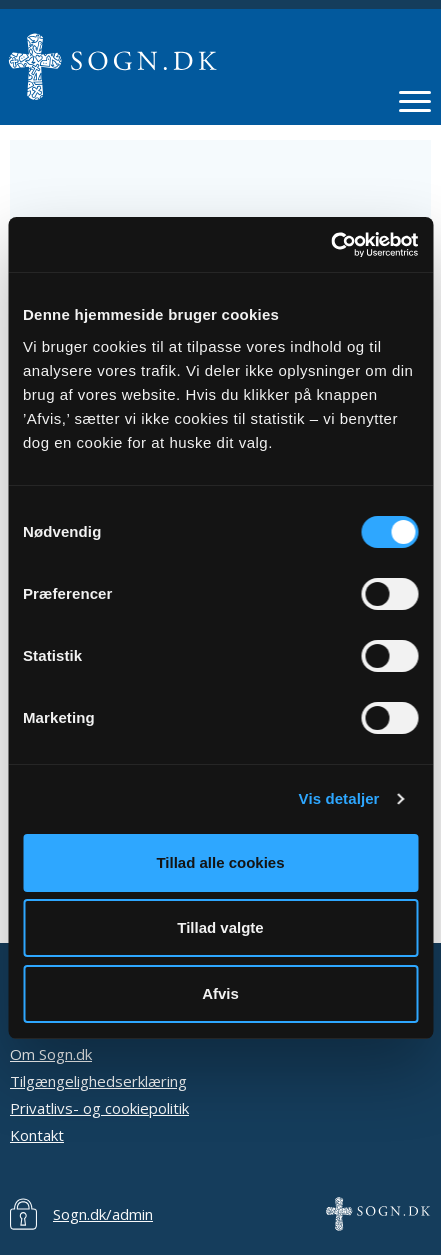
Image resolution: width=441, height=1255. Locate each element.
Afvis (220, 993)
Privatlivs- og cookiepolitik (99, 1108)
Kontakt (37, 1135)
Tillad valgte (220, 927)
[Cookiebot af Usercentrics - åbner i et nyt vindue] (330, 245)
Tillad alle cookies (220, 862)
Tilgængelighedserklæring (98, 1081)
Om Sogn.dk (51, 1054)
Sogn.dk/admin (103, 1214)
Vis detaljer (339, 798)
